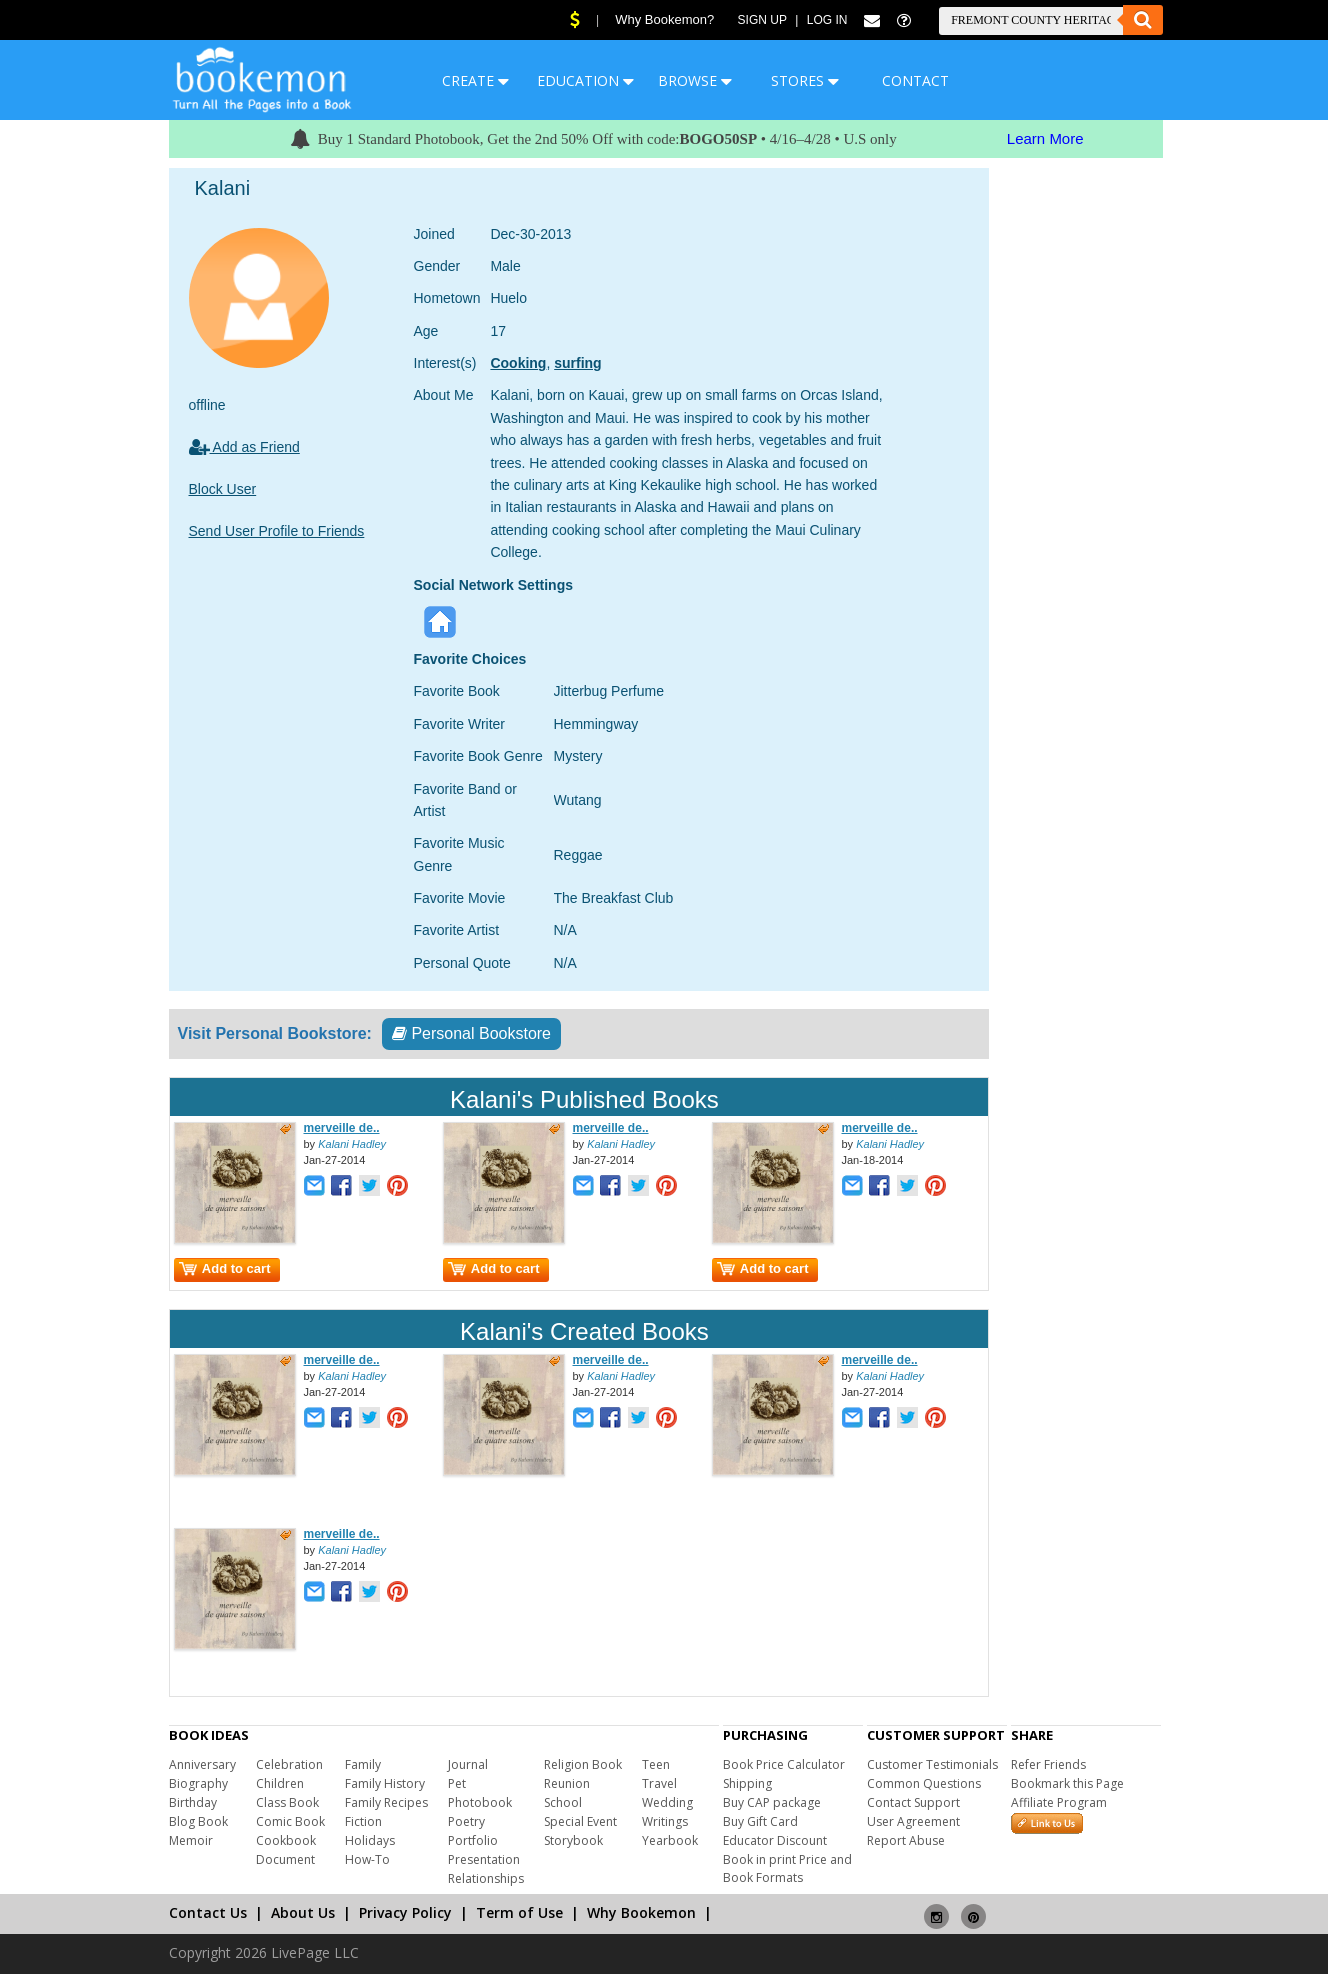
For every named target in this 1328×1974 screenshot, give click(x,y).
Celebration (289, 1764)
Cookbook (286, 1840)
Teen (656, 1764)
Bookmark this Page (1067, 1783)
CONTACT (915, 80)
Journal (468, 1764)
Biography (198, 1783)
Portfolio (473, 1840)
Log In (827, 20)
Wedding (667, 1802)
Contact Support (913, 1802)
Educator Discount (775, 1840)
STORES (805, 80)
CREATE (475, 80)
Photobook (480, 1802)
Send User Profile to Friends (277, 531)
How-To (367, 1859)
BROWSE (695, 80)
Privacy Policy (405, 1912)
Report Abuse (906, 1840)
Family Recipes (386, 1802)
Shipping (747, 1783)
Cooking (518, 363)
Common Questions (924, 1783)
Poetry (466, 1821)
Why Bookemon (641, 1912)
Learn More (1045, 138)
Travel (659, 1783)
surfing (577, 363)
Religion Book (583, 1764)
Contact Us (208, 1912)
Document (285, 1859)
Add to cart (225, 1268)
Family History (385, 1783)
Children (280, 1783)
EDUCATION (585, 80)
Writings (665, 1821)
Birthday (193, 1802)
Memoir (191, 1840)
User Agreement (913, 1821)
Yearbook (670, 1840)
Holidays (370, 1840)
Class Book (287, 1802)
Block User (223, 489)
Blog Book (198, 1821)
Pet (457, 1783)
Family (363, 1764)
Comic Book (290, 1821)
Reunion (567, 1783)
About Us (303, 1912)
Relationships (486, 1878)
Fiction (363, 1821)
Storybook (573, 1840)
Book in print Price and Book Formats (787, 1868)
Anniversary (202, 1764)
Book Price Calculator (784, 1764)
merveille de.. (342, 1128)
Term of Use (519, 1912)
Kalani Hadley (352, 1144)
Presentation (484, 1859)
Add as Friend (244, 447)
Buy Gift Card (760, 1821)
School (563, 1802)
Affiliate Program (1059, 1802)
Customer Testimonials (932, 1764)
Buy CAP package (772, 1802)
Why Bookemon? (664, 19)
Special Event (580, 1821)
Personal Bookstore (471, 1033)
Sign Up (762, 20)
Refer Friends (1048, 1764)
